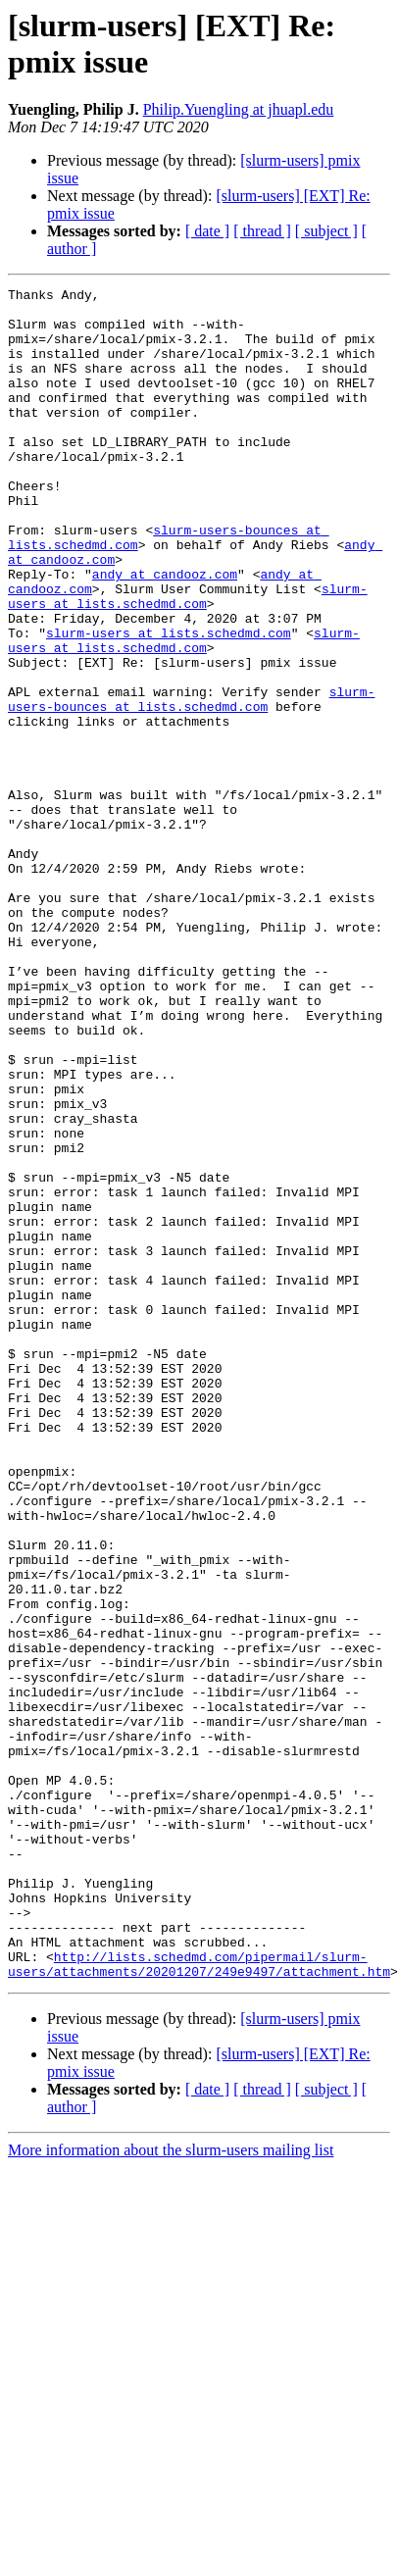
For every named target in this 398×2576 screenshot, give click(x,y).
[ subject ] (326, 231)
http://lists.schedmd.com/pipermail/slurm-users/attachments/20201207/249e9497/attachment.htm (199, 2300)
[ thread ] (262, 231)
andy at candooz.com (164, 632)
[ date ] (207, 231)
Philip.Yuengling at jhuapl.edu (238, 109)
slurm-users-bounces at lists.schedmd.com (191, 782)
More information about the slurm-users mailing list (170, 2488)
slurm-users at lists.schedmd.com (188, 659)
